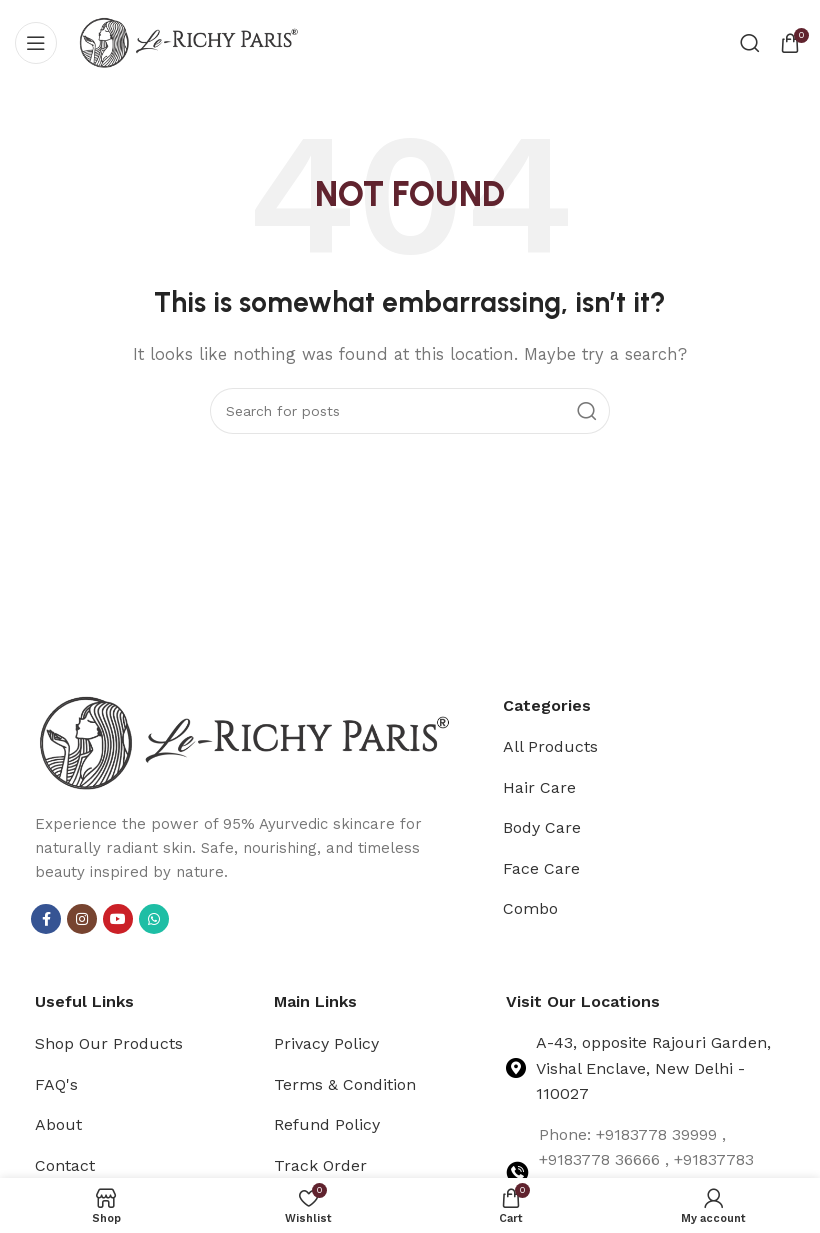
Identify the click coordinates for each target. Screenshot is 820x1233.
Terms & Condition (345, 1084)
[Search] (750, 43)
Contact (65, 1165)
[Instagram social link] (82, 919)
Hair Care (539, 787)
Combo (530, 908)
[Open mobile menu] (36, 43)
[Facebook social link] (46, 919)
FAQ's (56, 1084)
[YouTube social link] (118, 919)
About (58, 1124)
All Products (550, 746)
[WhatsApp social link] (154, 919)
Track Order (320, 1165)
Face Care (541, 868)
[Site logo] (189, 41)
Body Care (542, 827)
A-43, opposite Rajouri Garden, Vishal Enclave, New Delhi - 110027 (653, 1068)
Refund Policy (327, 1124)
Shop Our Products (109, 1043)
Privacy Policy (326, 1043)
